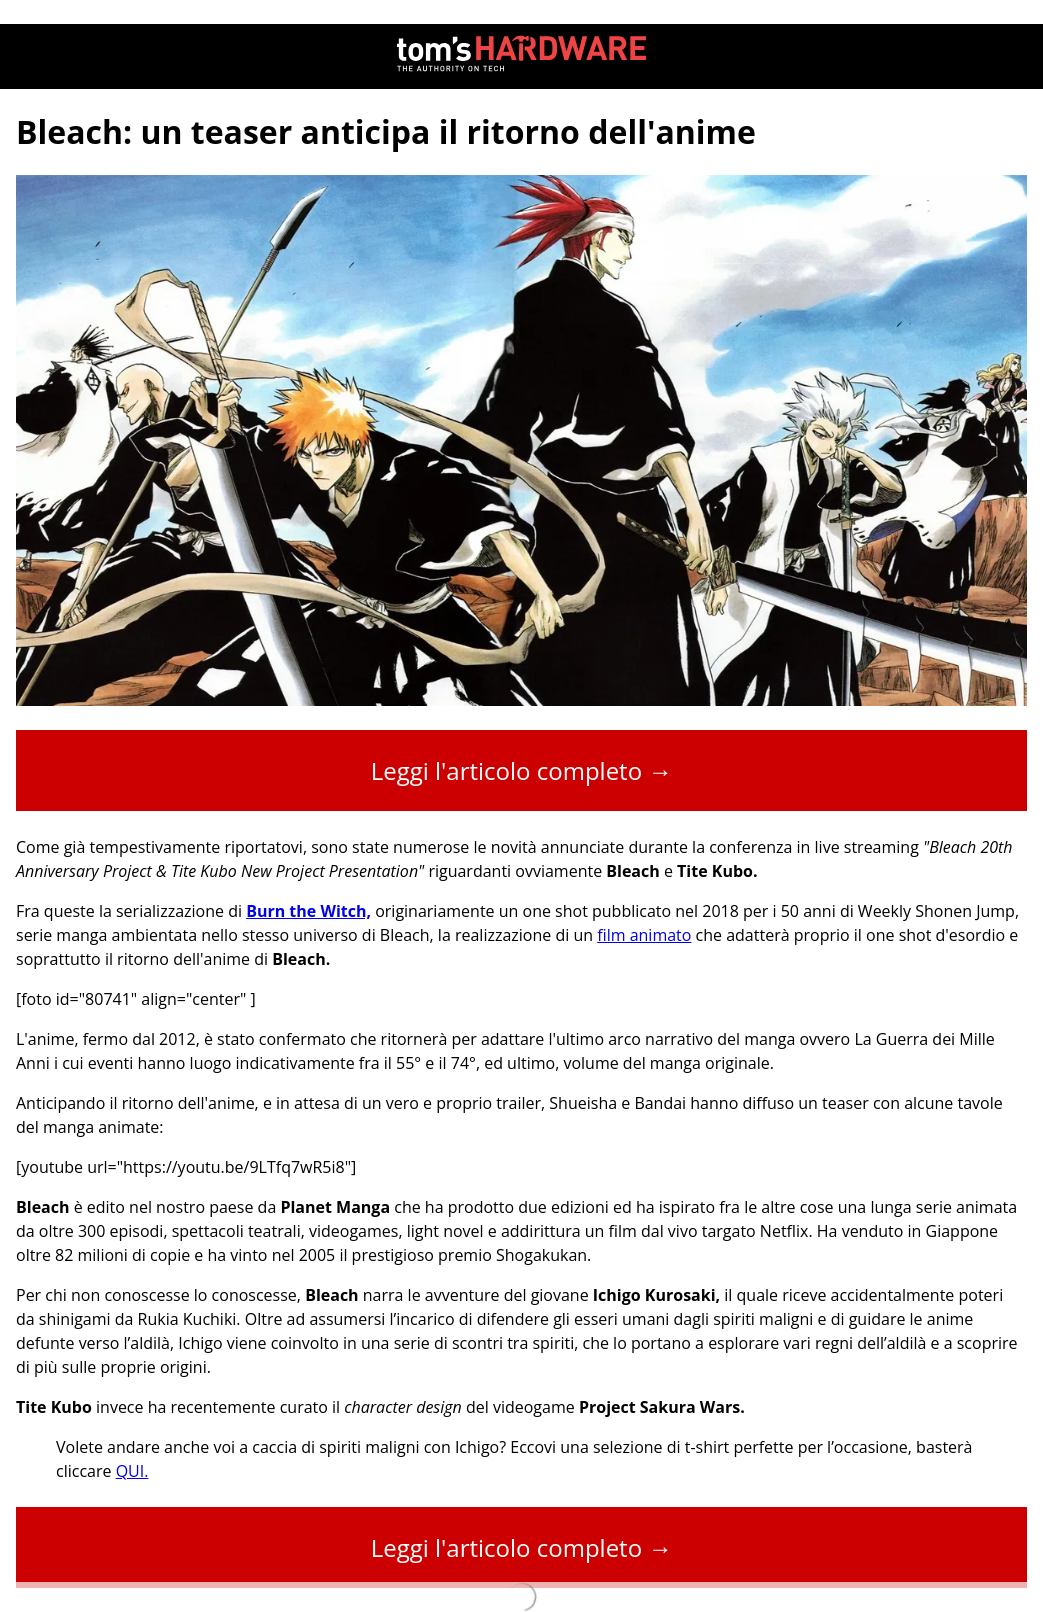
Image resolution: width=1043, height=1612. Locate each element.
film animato (644, 935)
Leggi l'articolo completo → (522, 770)
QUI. (132, 1471)
